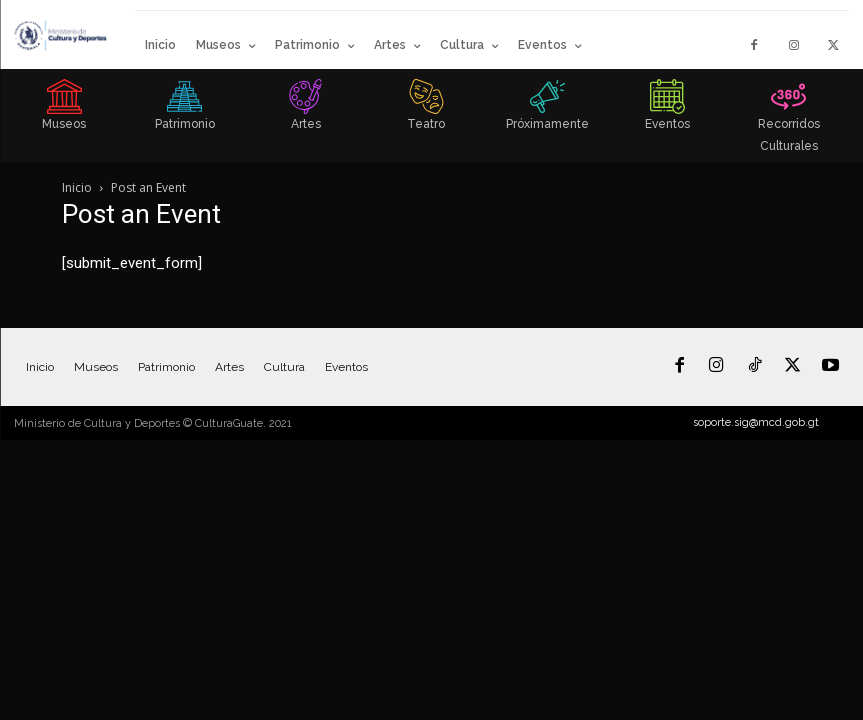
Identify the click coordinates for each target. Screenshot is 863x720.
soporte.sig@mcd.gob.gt (756, 422)
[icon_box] (64, 111)
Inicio (77, 187)
